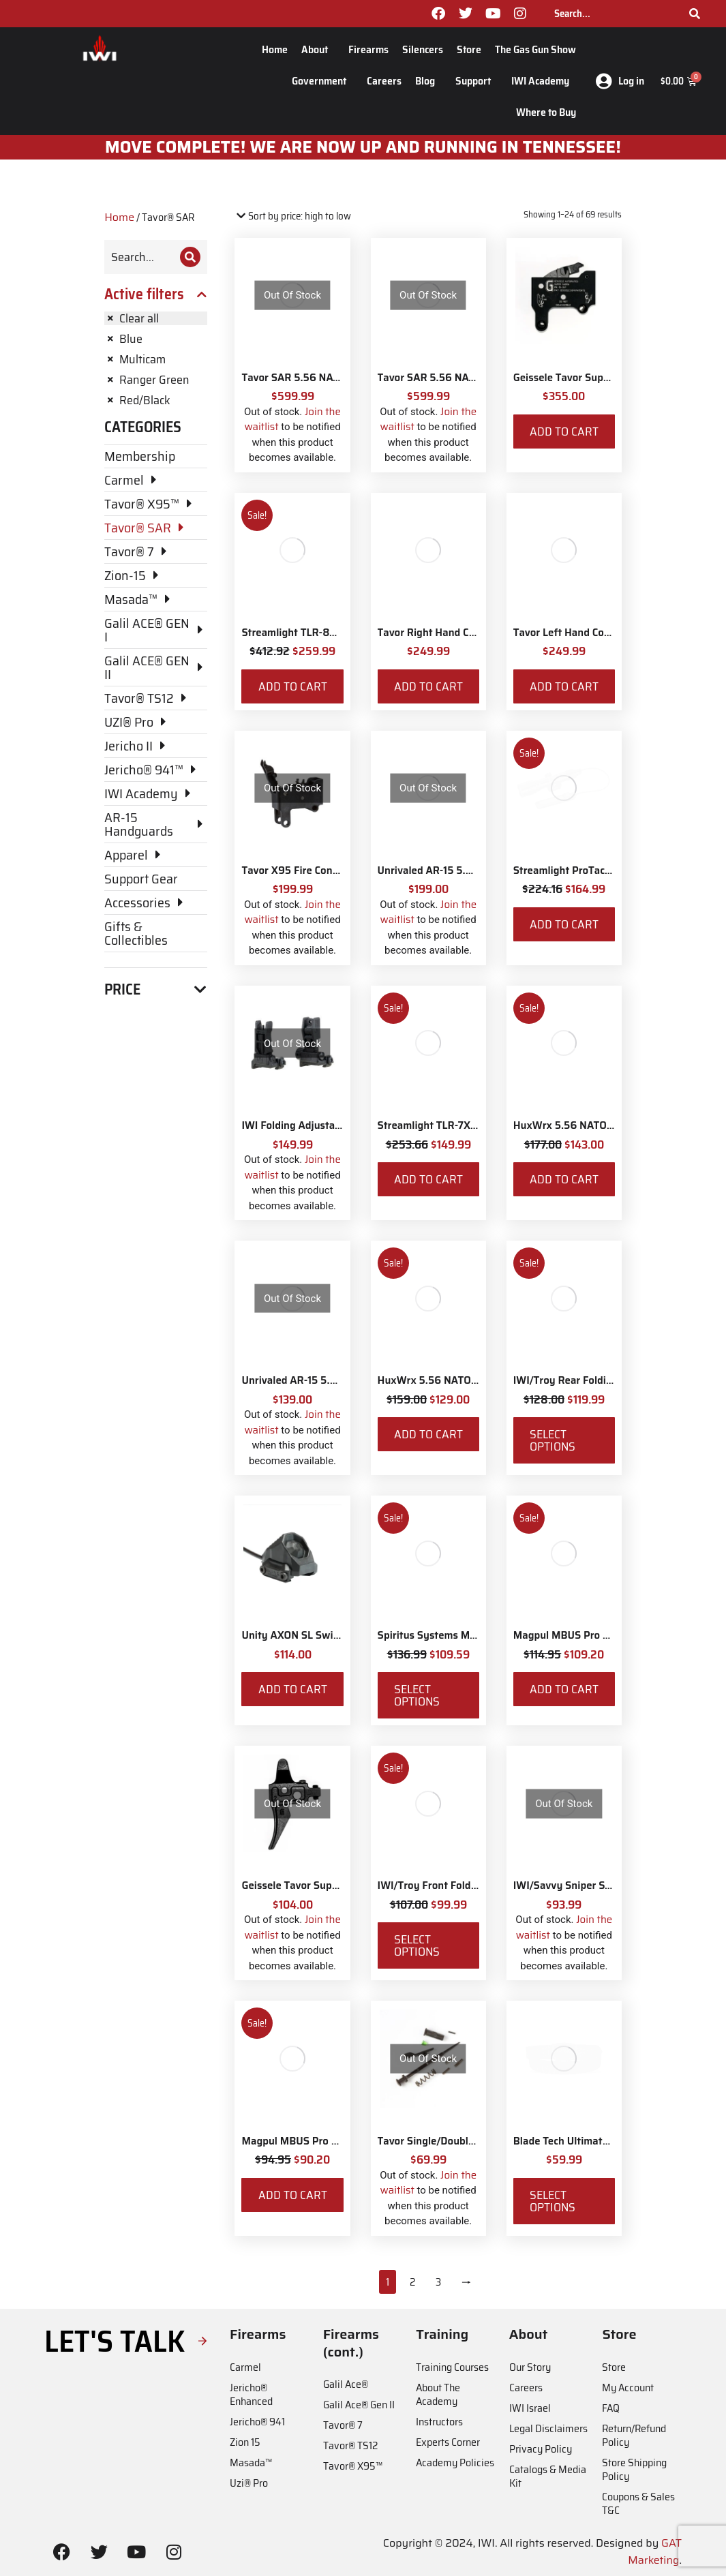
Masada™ (251, 2462)
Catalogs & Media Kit (547, 2476)
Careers (384, 80)
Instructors (439, 2421)
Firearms (368, 49)
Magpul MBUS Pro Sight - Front (316, 2141)
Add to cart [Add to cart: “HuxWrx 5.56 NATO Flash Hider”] (428, 1434)
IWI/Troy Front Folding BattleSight (460, 1885)
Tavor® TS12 (350, 2445)
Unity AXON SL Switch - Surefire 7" (324, 1635)
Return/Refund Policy (634, 2435)
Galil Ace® (345, 2384)
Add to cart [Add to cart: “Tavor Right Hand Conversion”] (428, 686)
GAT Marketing (655, 2551)
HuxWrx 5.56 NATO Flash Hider (453, 1380)
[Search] (694, 13)
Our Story (530, 2367)
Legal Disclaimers (548, 2428)
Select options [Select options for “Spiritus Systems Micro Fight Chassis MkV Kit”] (417, 1695)
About (318, 49)
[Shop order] (293, 216)
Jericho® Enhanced (251, 2394)
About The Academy (438, 2394)
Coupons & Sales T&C (638, 2503)
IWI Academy (543, 80)
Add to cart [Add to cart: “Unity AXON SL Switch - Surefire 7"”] (292, 1689)
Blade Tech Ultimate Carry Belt (586, 2141)
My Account (628, 2387)
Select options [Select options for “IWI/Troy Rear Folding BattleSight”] (552, 1440)
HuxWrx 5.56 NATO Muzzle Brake (593, 1125)
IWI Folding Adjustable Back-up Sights (332, 1125)
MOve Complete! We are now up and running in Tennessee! (363, 147)
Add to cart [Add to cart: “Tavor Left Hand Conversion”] (564, 686)
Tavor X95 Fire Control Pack (307, 870)
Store (469, 49)
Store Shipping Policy (634, 2469)
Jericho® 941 (257, 2421)
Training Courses (452, 2367)
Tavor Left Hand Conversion (579, 632)
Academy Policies (455, 2462)
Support (476, 80)
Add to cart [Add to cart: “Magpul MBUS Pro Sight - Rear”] (564, 1689)
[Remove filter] (155, 318)
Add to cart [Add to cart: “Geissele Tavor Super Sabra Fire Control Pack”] (564, 431)
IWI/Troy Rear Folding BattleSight (594, 1380)
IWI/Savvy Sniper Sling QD (576, 1885)
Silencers (422, 49)
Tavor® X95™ (352, 2465)
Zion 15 (245, 2442)
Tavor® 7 (343, 2425)
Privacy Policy (540, 2448)
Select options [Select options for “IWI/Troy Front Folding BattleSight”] (417, 1945)
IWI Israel (530, 2407)
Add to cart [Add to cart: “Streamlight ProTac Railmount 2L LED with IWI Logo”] (564, 924)
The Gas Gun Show (535, 49)
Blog (428, 80)
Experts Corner (448, 2442)
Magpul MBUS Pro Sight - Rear (586, 1635)
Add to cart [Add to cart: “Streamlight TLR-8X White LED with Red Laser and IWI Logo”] (292, 686)
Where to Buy (546, 112)
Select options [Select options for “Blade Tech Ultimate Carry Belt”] (552, 2201)
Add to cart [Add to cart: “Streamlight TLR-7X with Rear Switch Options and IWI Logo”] (428, 1179)
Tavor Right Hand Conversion (447, 632)
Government (322, 80)
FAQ (611, 2407)
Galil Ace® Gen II (359, 2404)
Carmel (245, 2367)
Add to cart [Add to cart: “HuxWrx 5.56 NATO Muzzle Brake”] (564, 1179)
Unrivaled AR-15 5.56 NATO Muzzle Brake (476, 870)
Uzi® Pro (249, 2482)
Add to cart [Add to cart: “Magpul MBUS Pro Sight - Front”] (292, 2194)
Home (275, 49)
